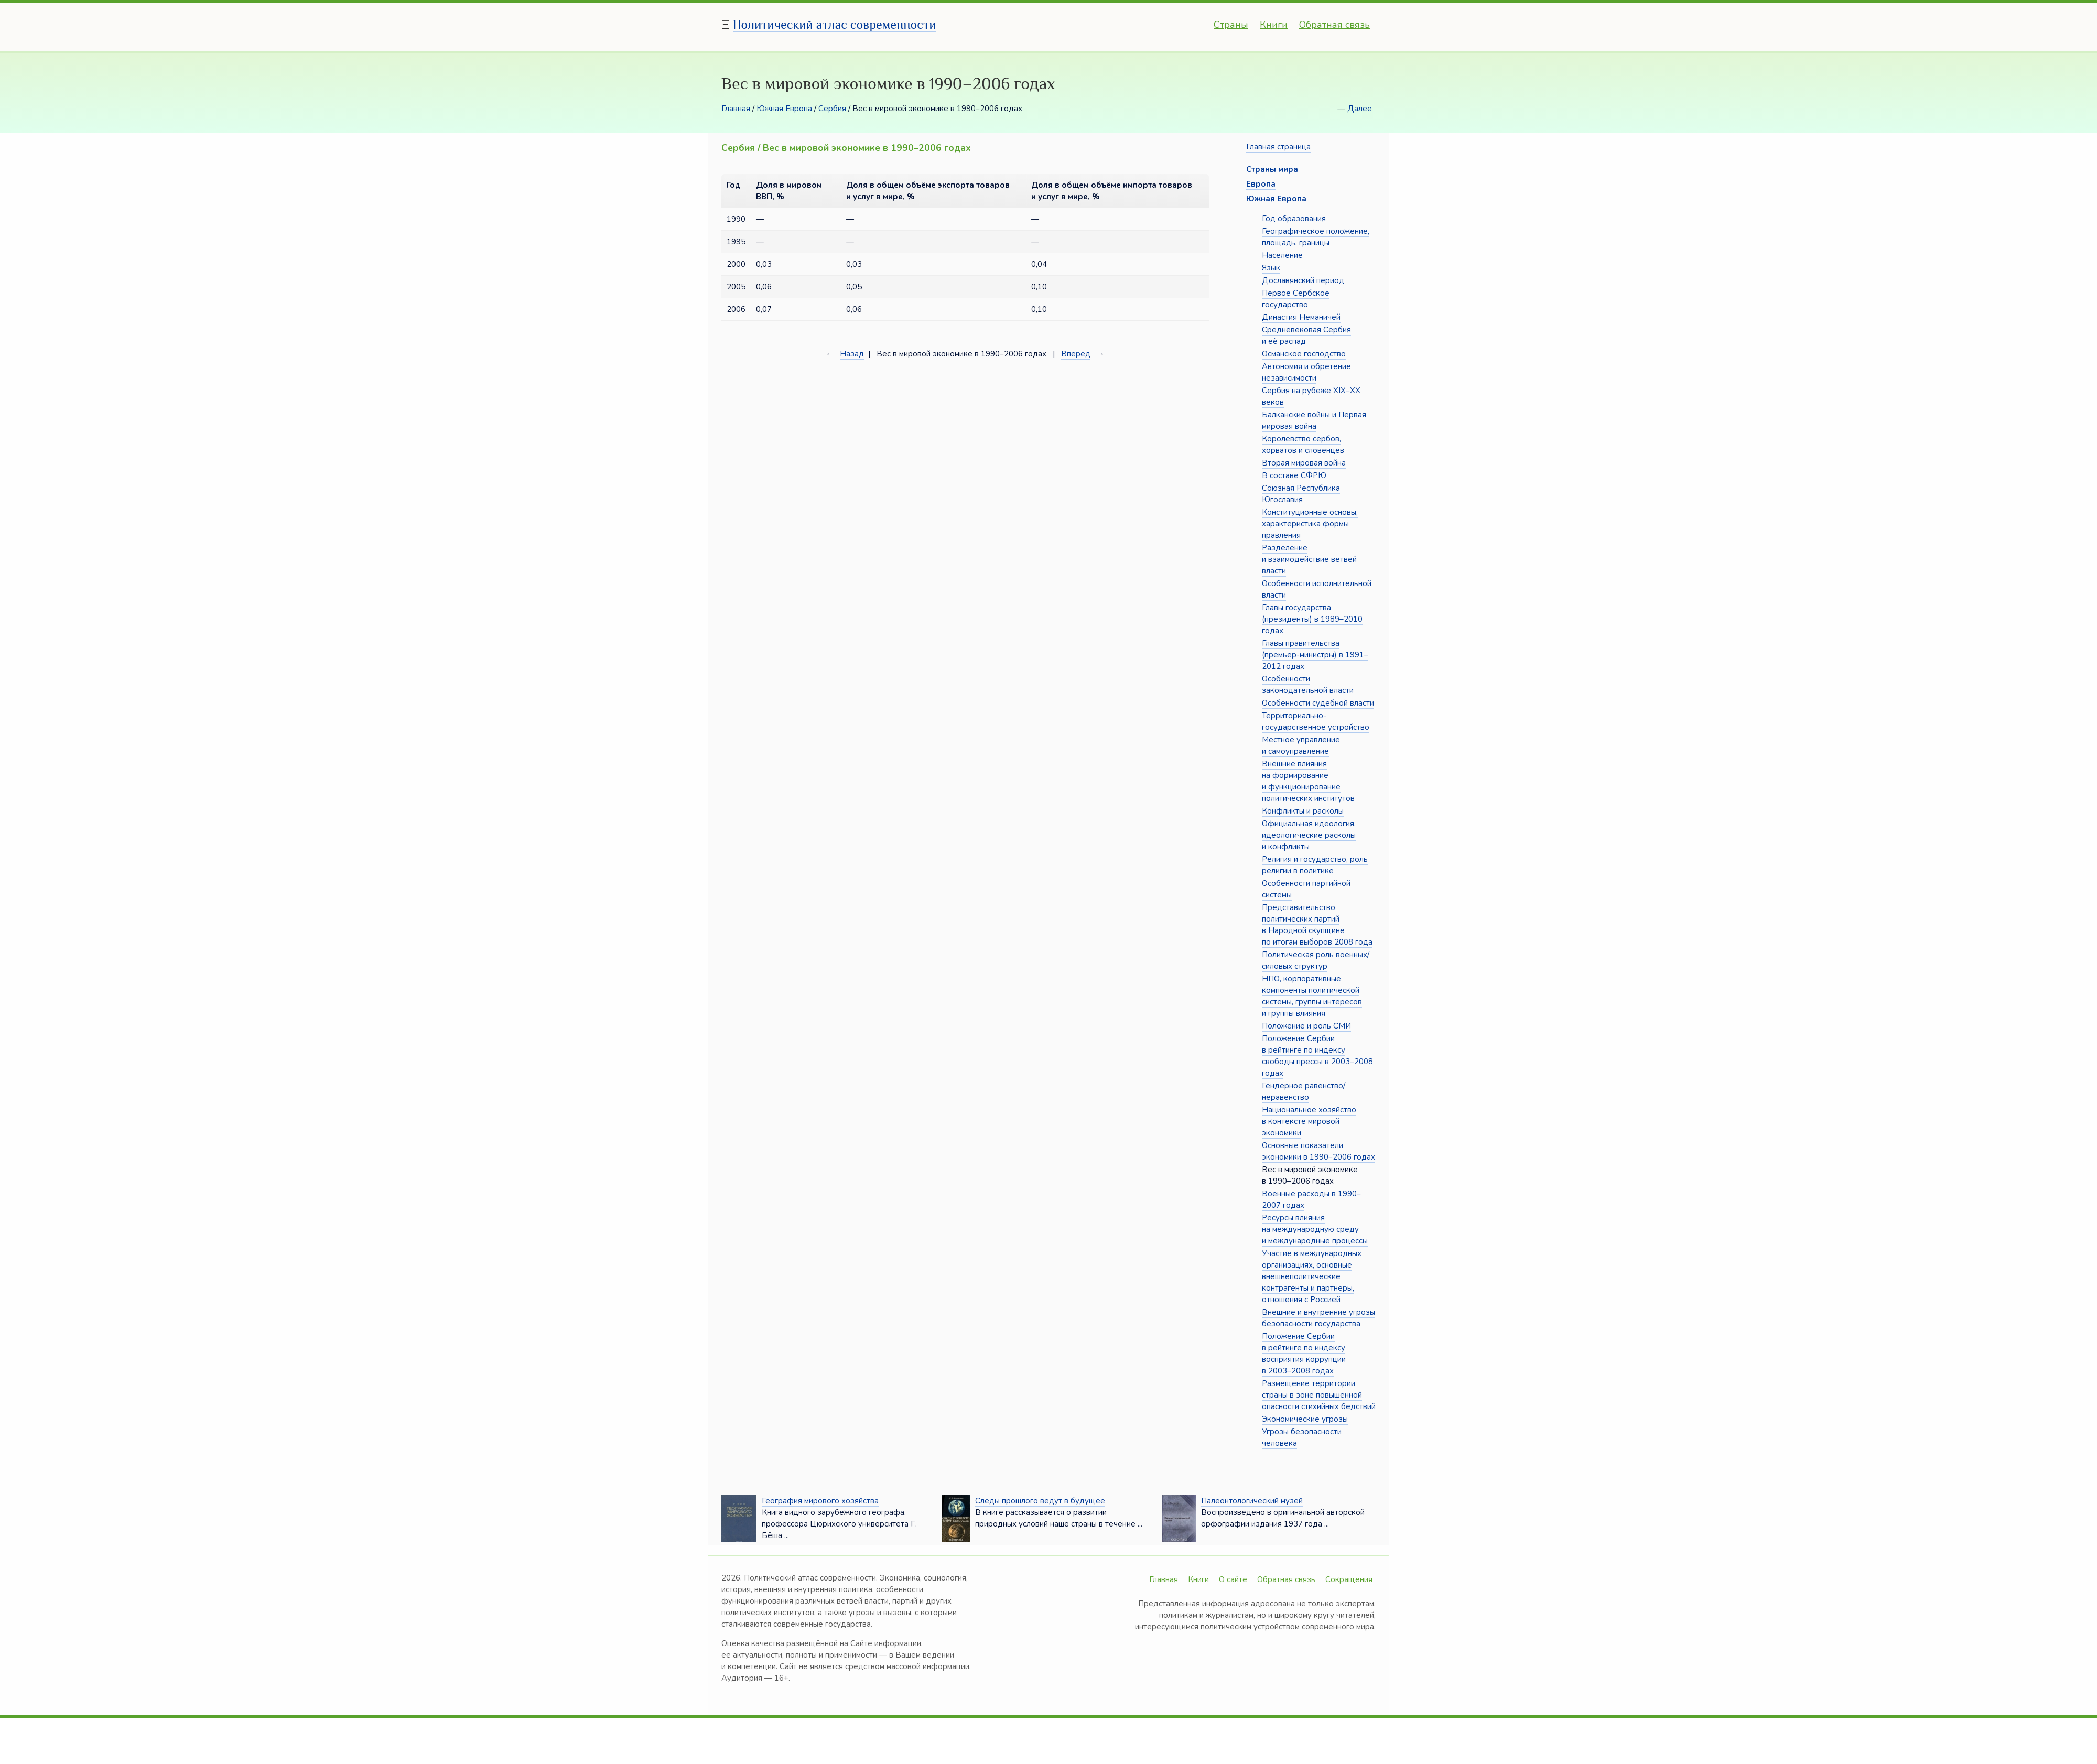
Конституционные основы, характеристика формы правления (1310, 523)
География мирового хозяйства (820, 1501)
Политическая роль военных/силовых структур (1315, 960)
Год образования (1294, 218)
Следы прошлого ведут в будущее (1040, 1501)
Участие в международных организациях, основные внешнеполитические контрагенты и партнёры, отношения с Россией (1311, 1276)
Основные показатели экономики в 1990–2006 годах (1318, 1151)
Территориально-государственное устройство (1315, 721)
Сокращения (1348, 1579)
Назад (852, 354)
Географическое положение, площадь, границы (1315, 237)
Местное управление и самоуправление (1301, 745)
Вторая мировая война (1304, 463)
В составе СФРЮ (1294, 475)
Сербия (832, 108)
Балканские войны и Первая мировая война (1314, 420)
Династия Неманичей (1301, 317)
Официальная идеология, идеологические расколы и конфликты (1309, 835)
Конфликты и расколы (1303, 811)
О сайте (1233, 1579)
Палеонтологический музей (1252, 1501)
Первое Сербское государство (1295, 299)
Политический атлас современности (834, 24)
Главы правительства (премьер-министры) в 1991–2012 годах (1315, 655)
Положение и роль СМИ (1306, 1026)
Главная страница (1278, 147)
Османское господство (1304, 354)
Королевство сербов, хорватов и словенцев (1303, 445)
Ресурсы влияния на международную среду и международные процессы (1315, 1229)
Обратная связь (1334, 24)
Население (1282, 255)
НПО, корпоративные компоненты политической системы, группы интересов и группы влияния (1312, 996)
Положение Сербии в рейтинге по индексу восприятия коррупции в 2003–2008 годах (1304, 1353)
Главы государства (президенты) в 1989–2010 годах (1312, 619)
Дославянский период (1303, 280)
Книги (1274, 24)
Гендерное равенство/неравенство (1303, 1091)
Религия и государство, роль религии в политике (1315, 865)
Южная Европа (784, 108)
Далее (1359, 108)
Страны (1231, 24)
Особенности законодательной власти (1308, 685)
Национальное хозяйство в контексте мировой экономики (1309, 1121)
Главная (735, 108)
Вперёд (1075, 354)
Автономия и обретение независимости (1306, 372)
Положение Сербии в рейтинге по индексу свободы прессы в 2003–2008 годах (1317, 1055)
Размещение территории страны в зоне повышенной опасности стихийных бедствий (1319, 1395)
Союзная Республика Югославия (1301, 494)
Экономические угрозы (1305, 1419)
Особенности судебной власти (1318, 703)
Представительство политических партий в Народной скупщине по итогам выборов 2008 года (1317, 924)
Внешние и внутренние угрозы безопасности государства (1318, 1318)
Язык (1271, 268)
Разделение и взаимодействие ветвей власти (1309, 559)
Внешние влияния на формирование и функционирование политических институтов (1308, 781)
